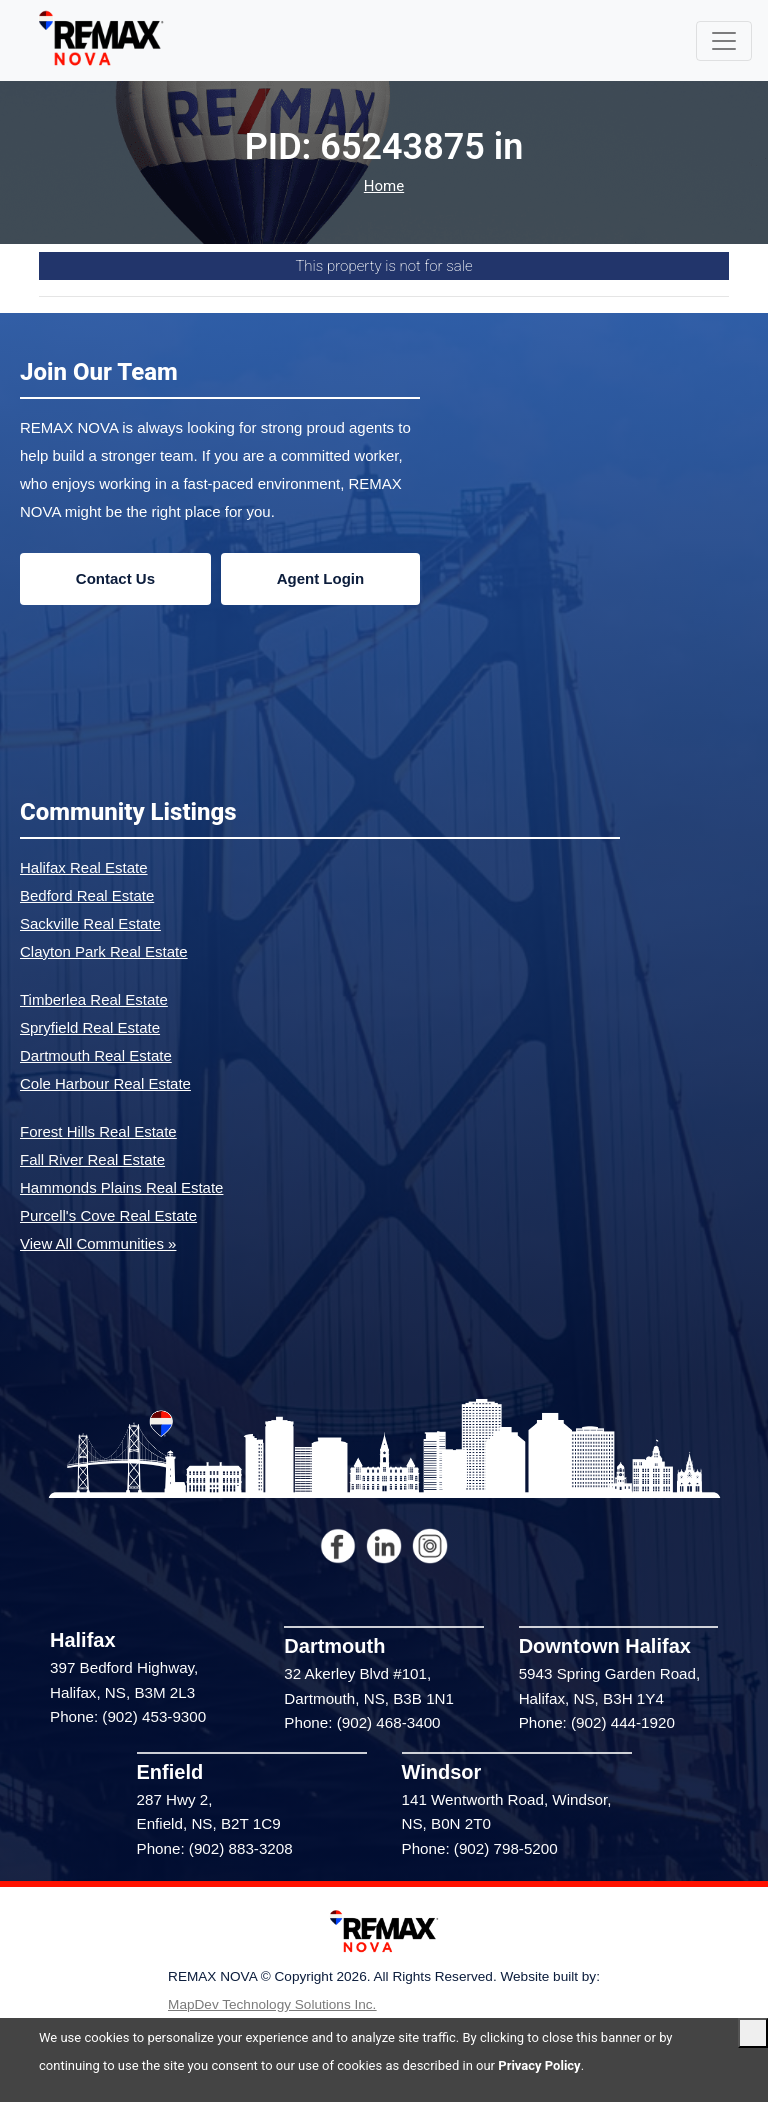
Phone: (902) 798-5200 (480, 1848)
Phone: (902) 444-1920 (597, 1722)
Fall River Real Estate (92, 1159)
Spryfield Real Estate (90, 1027)
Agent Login (320, 578)
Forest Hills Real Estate (98, 1131)
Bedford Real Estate (87, 895)
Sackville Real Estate (90, 923)
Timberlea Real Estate (94, 999)
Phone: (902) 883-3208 (215, 1848)
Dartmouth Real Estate (96, 1055)
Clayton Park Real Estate (104, 951)
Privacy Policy (539, 2065)
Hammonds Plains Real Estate (121, 1187)
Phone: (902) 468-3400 (362, 1722)
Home (384, 186)
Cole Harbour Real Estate (105, 1083)
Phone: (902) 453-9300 (128, 1716)
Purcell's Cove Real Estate (108, 1215)
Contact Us (115, 578)
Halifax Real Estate (84, 867)
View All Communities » (98, 1243)
